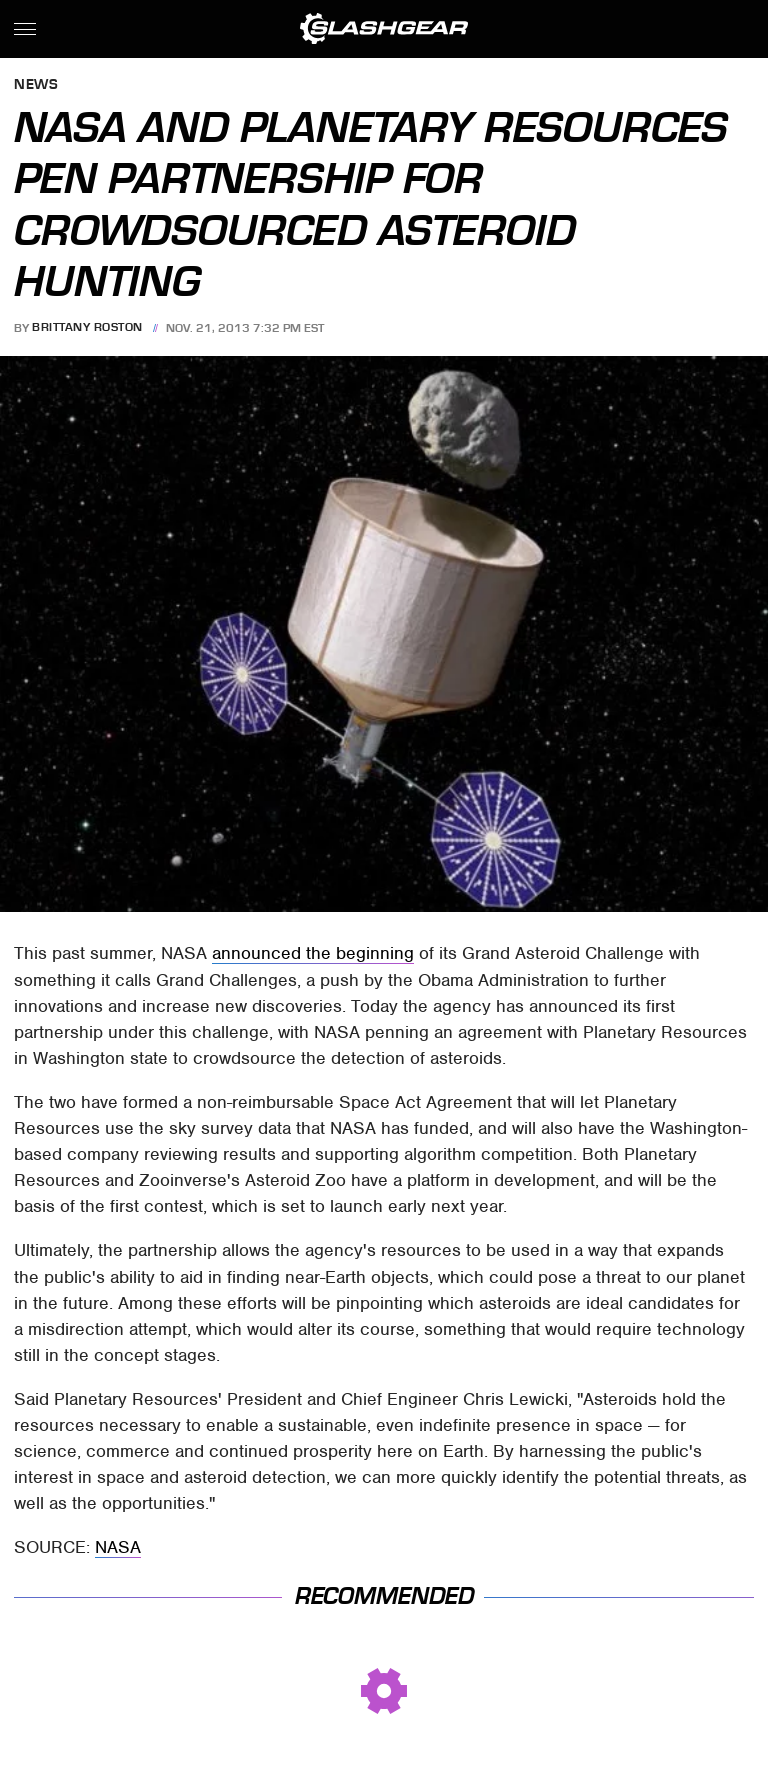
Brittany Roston (87, 328)
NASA (118, 1547)
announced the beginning (313, 953)
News (36, 85)
